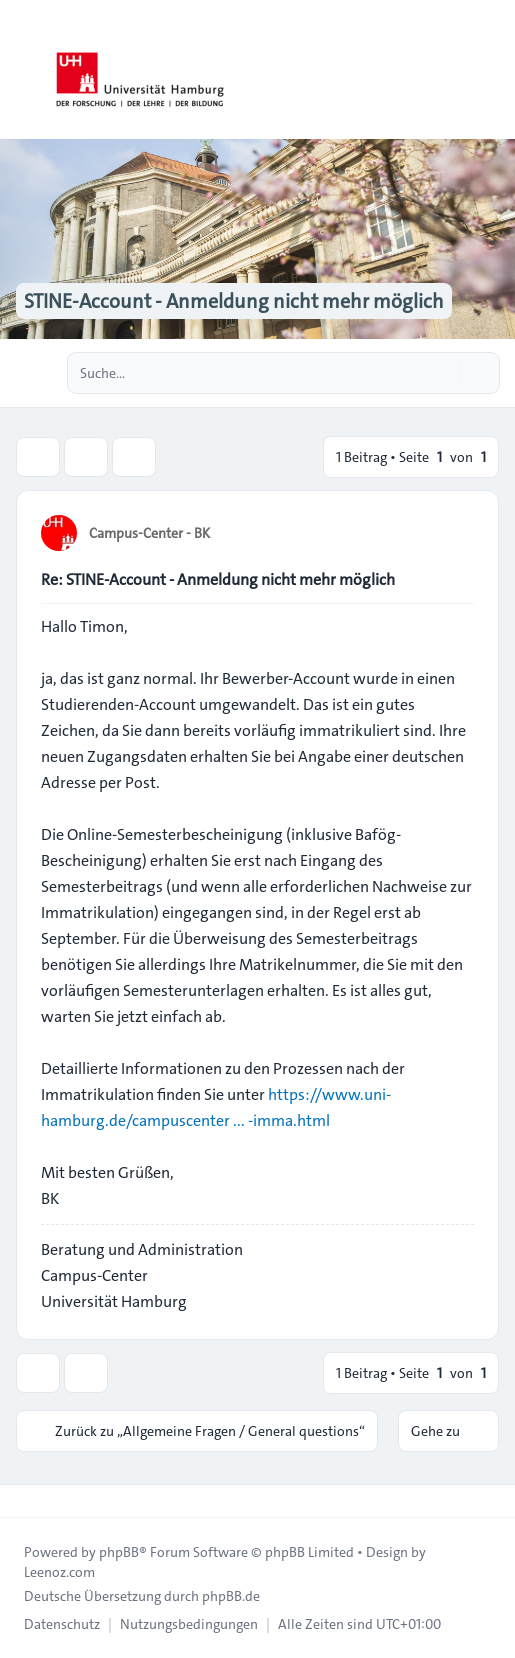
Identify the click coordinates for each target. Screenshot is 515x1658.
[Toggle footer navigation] (24, 1501)
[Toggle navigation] (491, 70)
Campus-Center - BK (149, 533)
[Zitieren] (457, 532)
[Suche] (443, 373)
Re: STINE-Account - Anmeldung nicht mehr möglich (218, 579)
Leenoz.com (59, 1572)
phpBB (119, 1552)
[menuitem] (62, 1624)
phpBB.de (231, 1596)
